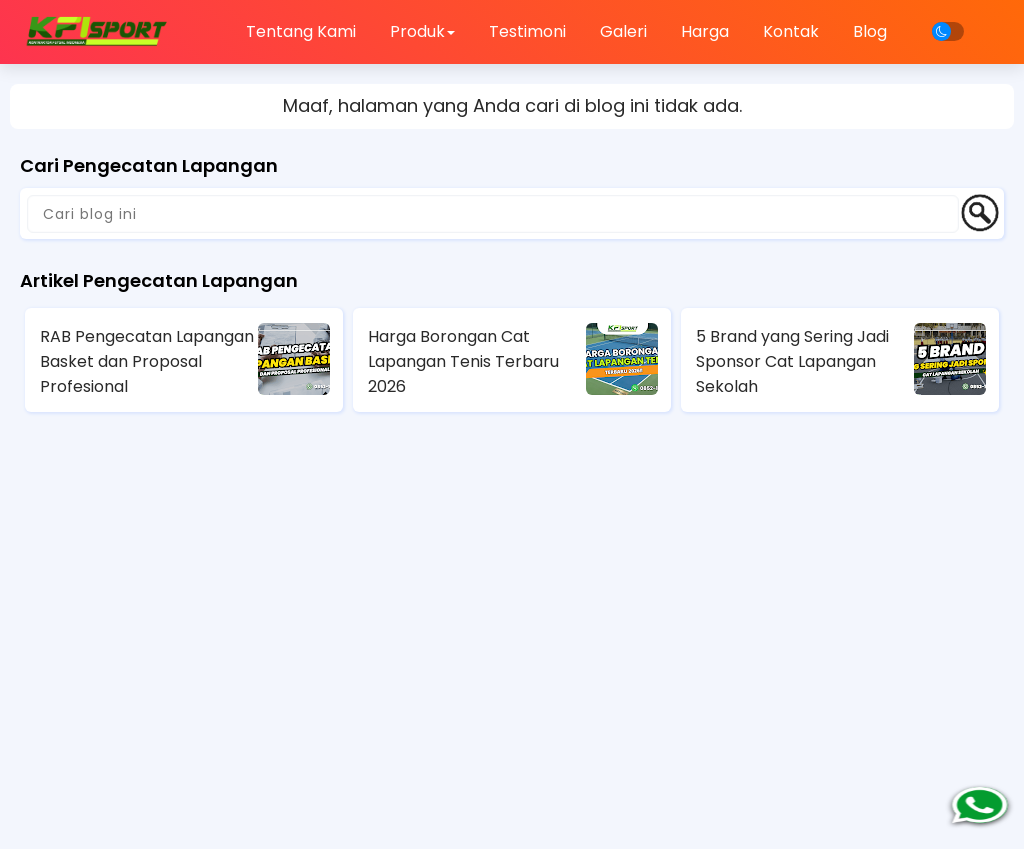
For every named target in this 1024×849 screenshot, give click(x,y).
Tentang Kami (301, 31)
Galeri (623, 31)
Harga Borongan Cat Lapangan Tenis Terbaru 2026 (463, 361)
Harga (705, 31)
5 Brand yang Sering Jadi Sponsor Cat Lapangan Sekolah (792, 361)
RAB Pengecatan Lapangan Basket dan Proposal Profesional (147, 361)
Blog (870, 31)
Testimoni (527, 31)
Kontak (791, 31)
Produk (422, 31)
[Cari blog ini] (493, 214)
